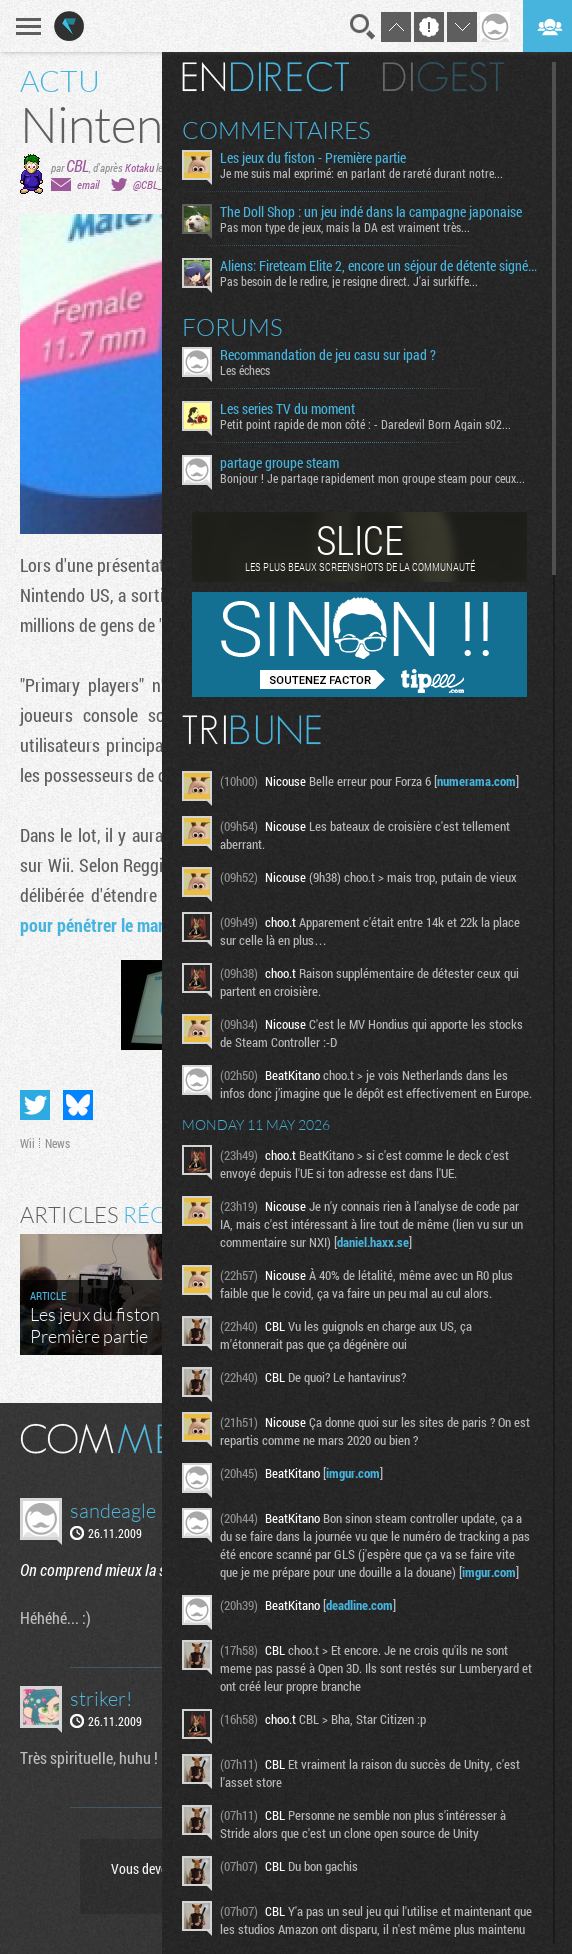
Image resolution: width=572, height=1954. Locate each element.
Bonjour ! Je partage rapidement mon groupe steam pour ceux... (372, 478)
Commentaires (276, 130)
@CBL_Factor (160, 184)
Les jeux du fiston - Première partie (313, 158)
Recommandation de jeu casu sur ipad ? (328, 355)
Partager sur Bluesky (78, 1105)
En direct (265, 77)
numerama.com (476, 781)
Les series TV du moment (287, 409)
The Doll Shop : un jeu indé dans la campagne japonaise (371, 212)
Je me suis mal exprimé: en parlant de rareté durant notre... (361, 173)
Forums (232, 327)
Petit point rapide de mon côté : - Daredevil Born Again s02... (365, 424)
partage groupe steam (279, 463)
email (88, 184)
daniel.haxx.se (373, 1242)
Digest (443, 77)
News (57, 1143)
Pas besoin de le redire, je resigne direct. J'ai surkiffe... (349, 281)
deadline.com (359, 1605)
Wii (27, 1143)
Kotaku (139, 167)
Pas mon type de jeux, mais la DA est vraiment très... (345, 227)
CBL (77, 165)
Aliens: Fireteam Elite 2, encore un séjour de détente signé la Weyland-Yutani (378, 266)
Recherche (363, 27)
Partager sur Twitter (35, 1105)
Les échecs (245, 370)
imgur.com (353, 1473)
